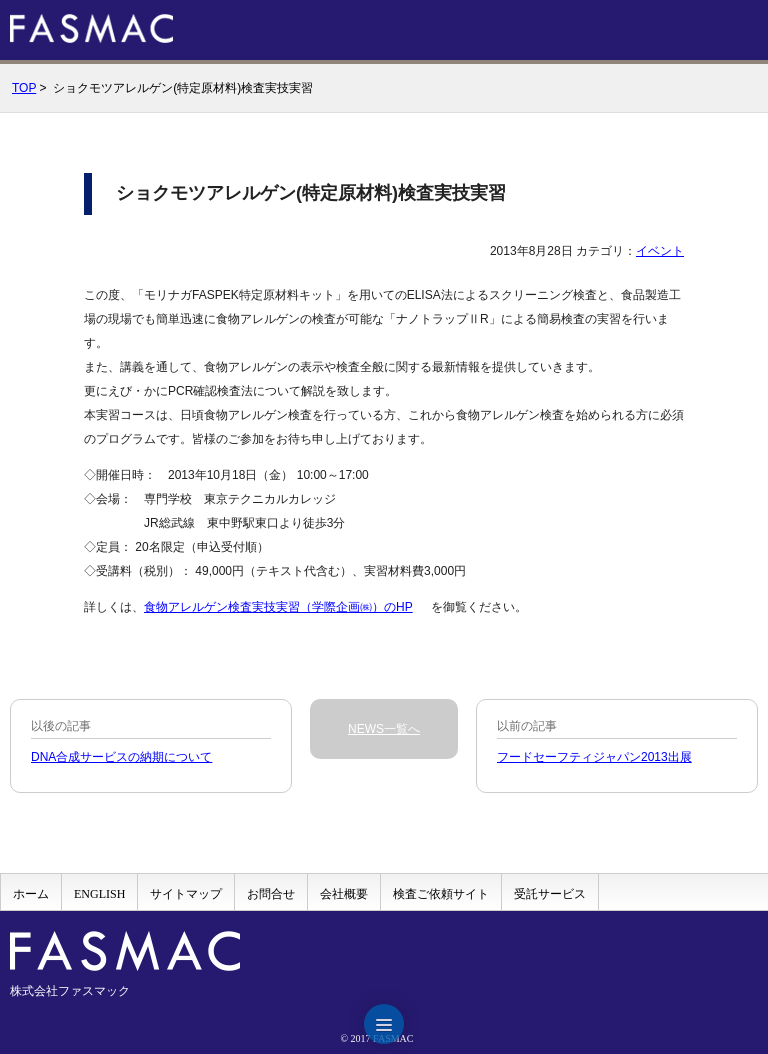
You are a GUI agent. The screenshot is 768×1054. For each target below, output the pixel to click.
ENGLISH (99, 894)
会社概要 (344, 894)
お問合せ (271, 894)
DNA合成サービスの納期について (121, 757)
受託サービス (550, 894)
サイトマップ (186, 894)
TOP (24, 88)
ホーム (31, 894)
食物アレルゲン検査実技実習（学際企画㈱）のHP (278, 607)
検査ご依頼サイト (441, 894)
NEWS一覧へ (384, 729)
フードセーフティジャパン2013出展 (594, 757)
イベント (660, 251)
